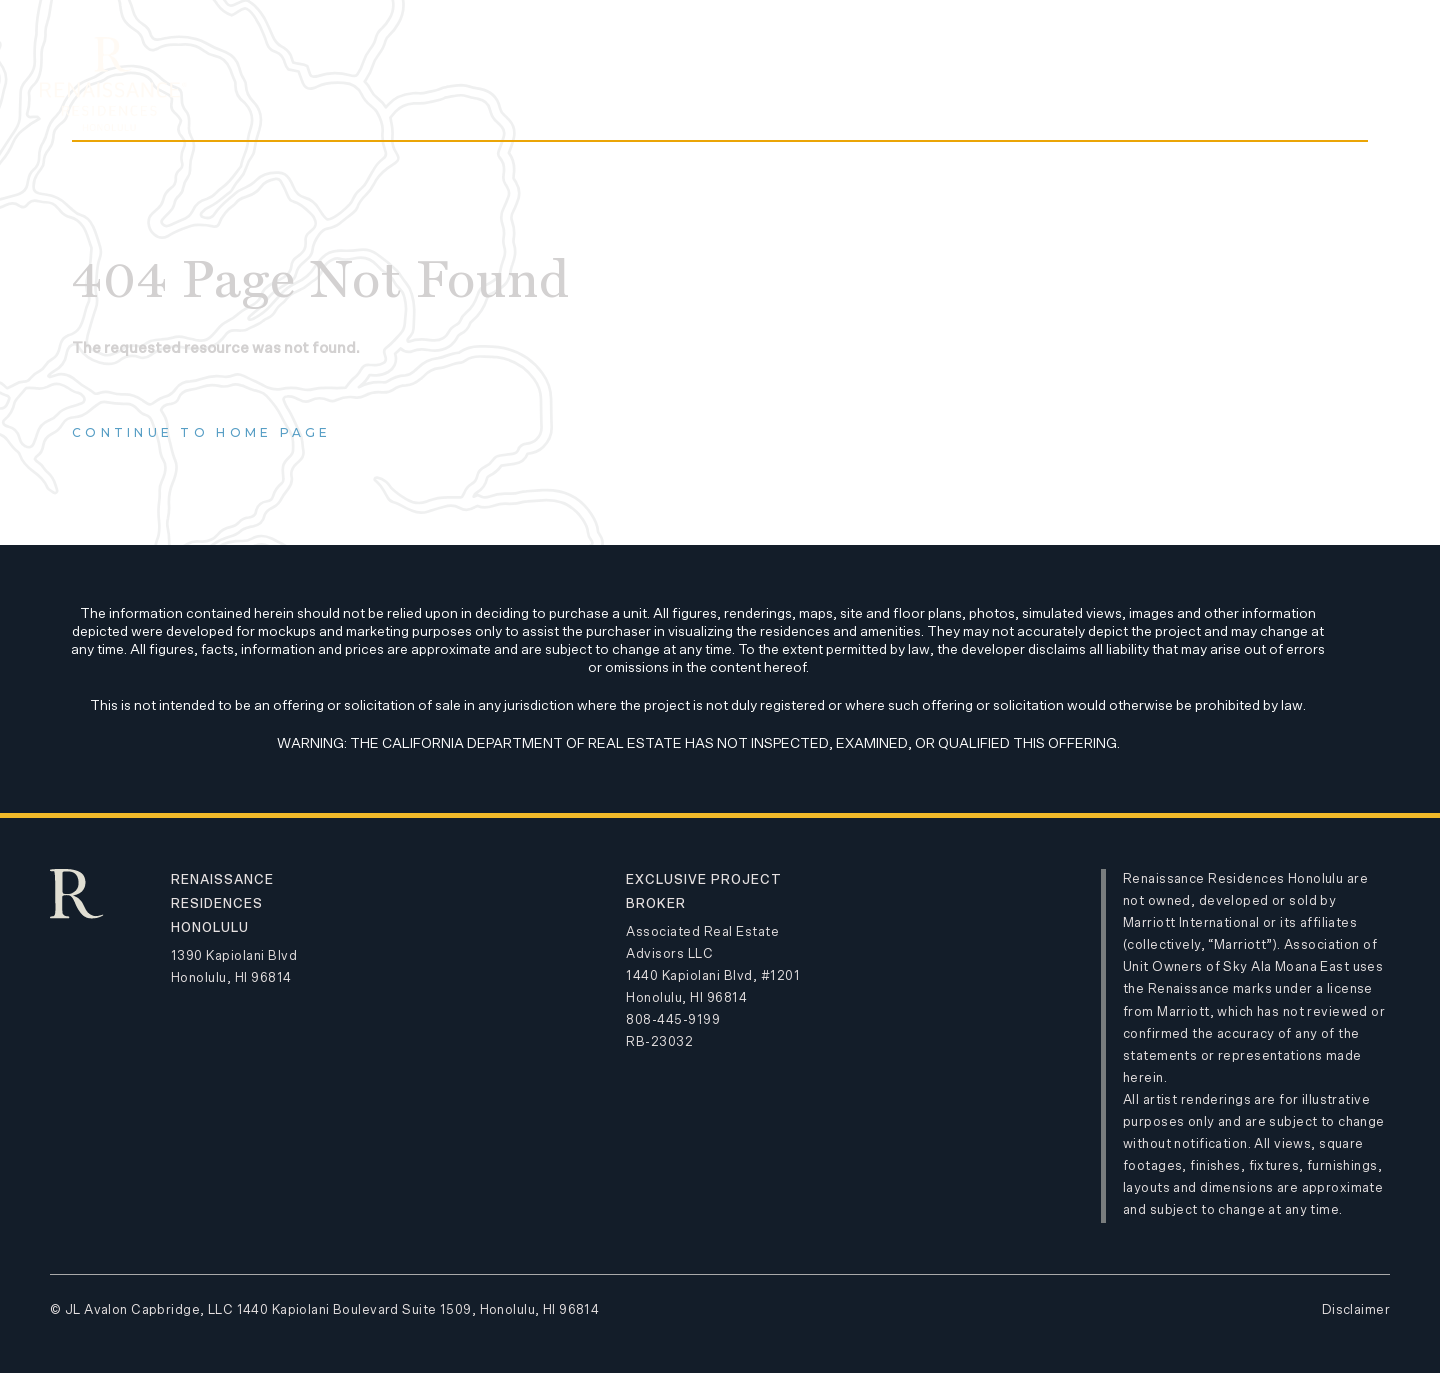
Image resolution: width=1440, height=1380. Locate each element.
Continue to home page (202, 432)
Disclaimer (1356, 1310)
